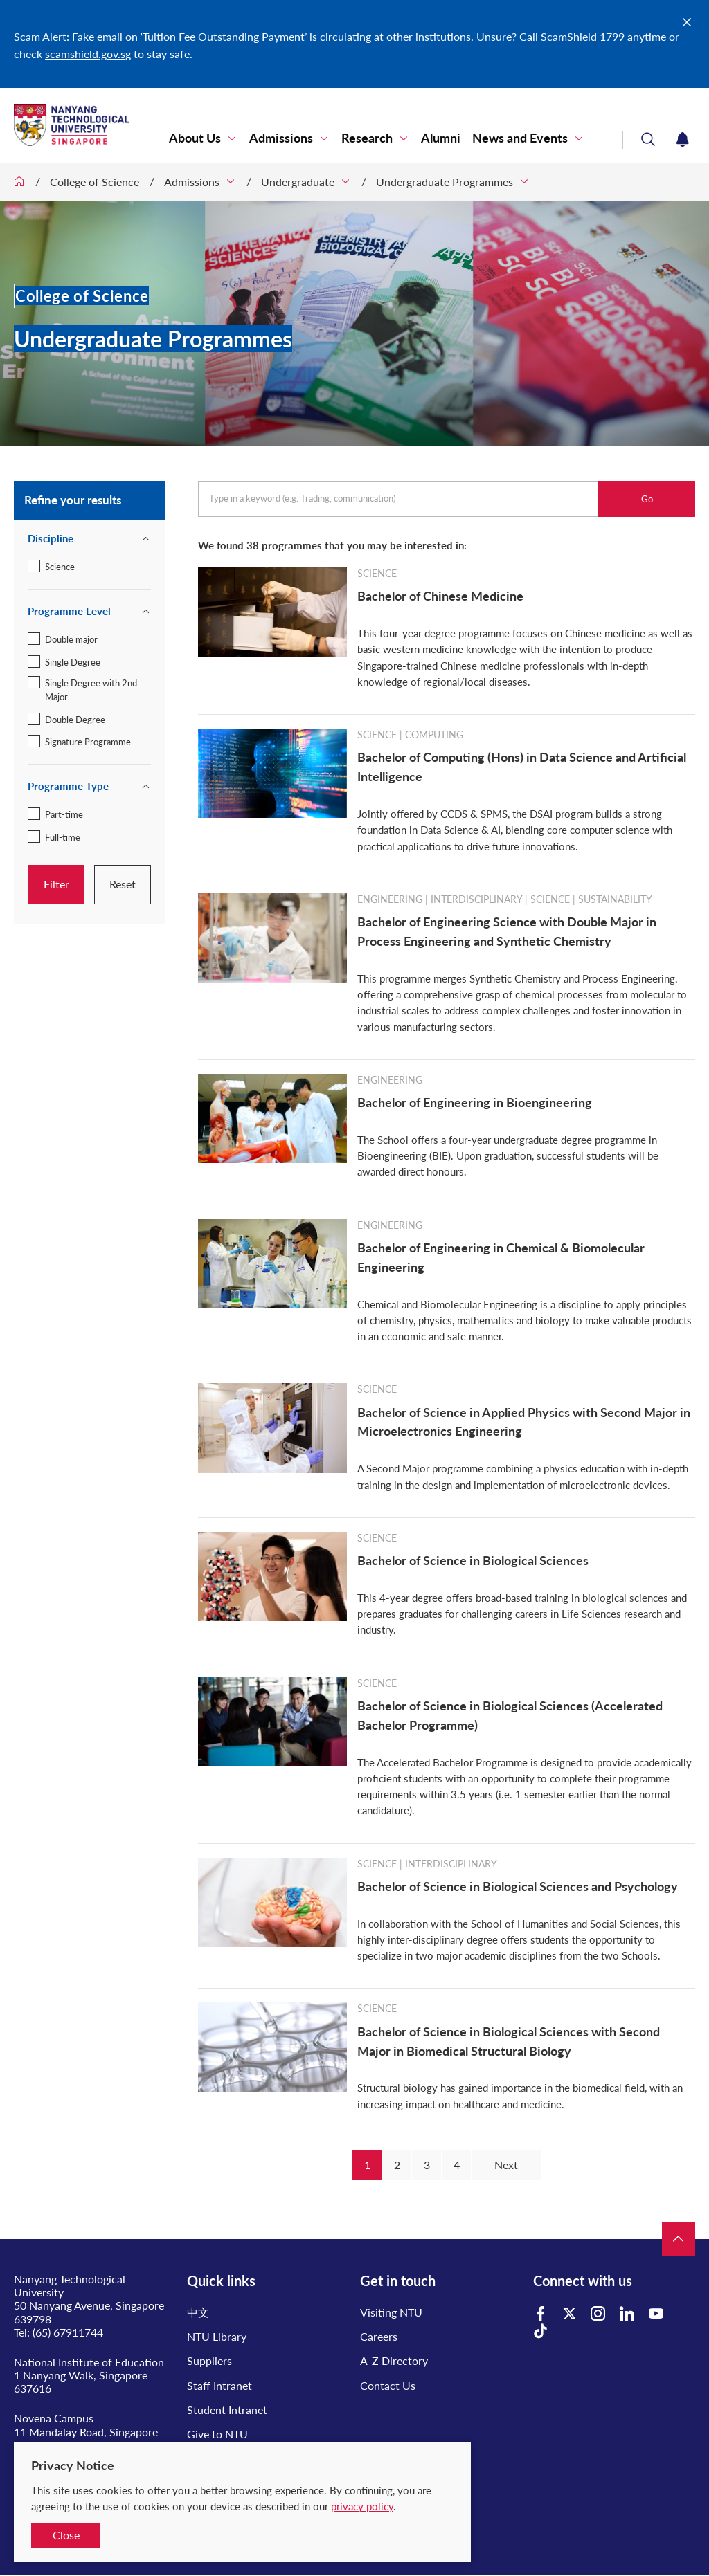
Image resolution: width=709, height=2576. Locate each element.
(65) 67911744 (68, 2332)
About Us (195, 138)
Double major (71, 639)
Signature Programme (88, 741)
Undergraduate (297, 181)
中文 (198, 2312)
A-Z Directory (394, 2360)
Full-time (62, 837)
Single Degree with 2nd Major (91, 689)
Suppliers (209, 2360)
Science (60, 566)
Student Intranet (227, 2409)
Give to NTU (217, 2433)
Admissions (281, 138)
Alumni (440, 138)
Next (506, 2164)
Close (66, 2534)
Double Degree (75, 719)
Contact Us (387, 2385)
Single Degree (72, 662)
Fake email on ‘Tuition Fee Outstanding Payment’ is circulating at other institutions (271, 36)
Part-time (64, 814)
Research (367, 138)
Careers (378, 2336)
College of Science (94, 181)
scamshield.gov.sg (88, 53)
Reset (122, 883)
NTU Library (216, 2336)
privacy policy (362, 2506)
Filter (56, 883)
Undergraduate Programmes (444, 181)
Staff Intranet (219, 2385)
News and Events (520, 138)
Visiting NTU (391, 2312)
